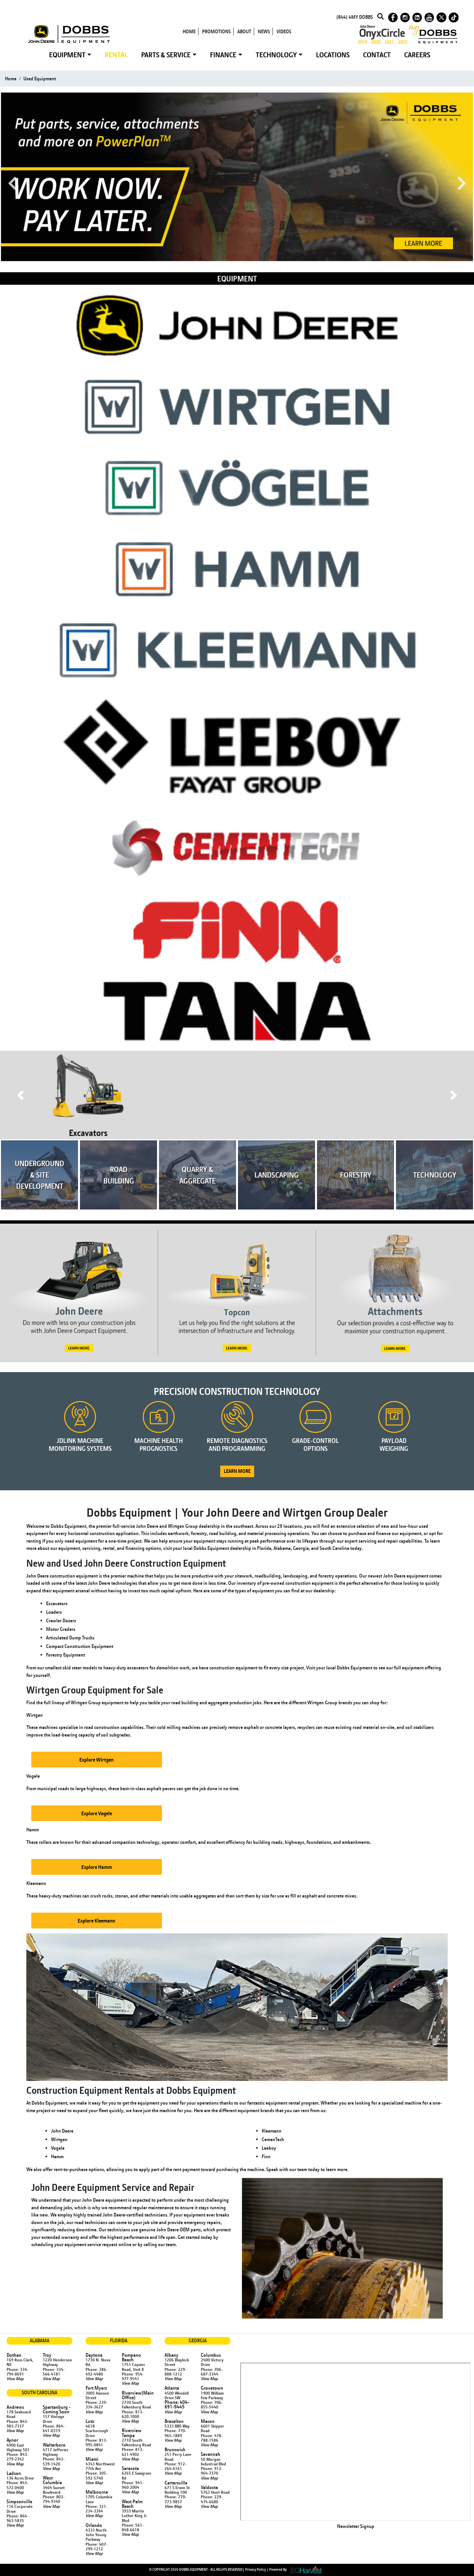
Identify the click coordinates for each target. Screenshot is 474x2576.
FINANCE (223, 54)
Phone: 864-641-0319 (54, 2428)
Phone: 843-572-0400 (17, 2485)
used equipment (39, 78)
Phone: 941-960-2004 (133, 2485)
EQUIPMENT (67, 54)
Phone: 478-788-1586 (212, 2438)
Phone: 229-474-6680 (212, 2499)
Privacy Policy (255, 2569)
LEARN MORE (237, 1471)
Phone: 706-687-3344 (212, 2372)
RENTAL (116, 54)
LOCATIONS (333, 54)
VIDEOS (283, 31)
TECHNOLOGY (276, 54)
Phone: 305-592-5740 (96, 2475)
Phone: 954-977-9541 (133, 2376)
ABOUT (244, 31)
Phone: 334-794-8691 (17, 2372)
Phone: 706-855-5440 (212, 2404)
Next (461, 183)
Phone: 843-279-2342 (17, 2456)
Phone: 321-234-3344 (96, 2508)
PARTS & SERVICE (166, 54)
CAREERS (417, 54)
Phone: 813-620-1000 (133, 2414)
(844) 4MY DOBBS (354, 17)
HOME (189, 31)
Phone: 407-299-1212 (96, 2546)
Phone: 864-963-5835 (17, 2518)
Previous (12, 183)
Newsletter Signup (355, 2526)
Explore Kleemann (96, 1920)
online (124, 2244)
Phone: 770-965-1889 (175, 2433)
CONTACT (377, 54)
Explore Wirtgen (96, 1759)
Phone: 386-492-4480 (96, 2372)
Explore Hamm (96, 1867)
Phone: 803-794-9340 (54, 2499)
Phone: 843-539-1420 (54, 2461)
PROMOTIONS (216, 31)
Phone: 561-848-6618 (133, 2527)
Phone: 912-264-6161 (175, 2466)
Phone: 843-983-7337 (17, 2424)
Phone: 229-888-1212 (175, 2372)
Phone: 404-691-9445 (177, 2404)
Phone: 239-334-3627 (96, 2404)
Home (10, 78)
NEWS (264, 31)
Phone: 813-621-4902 (133, 2451)
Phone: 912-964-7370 (212, 2471)
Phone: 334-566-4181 (54, 2372)
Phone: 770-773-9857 (175, 2499)
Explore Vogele (96, 1813)
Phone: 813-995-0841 (96, 2442)
